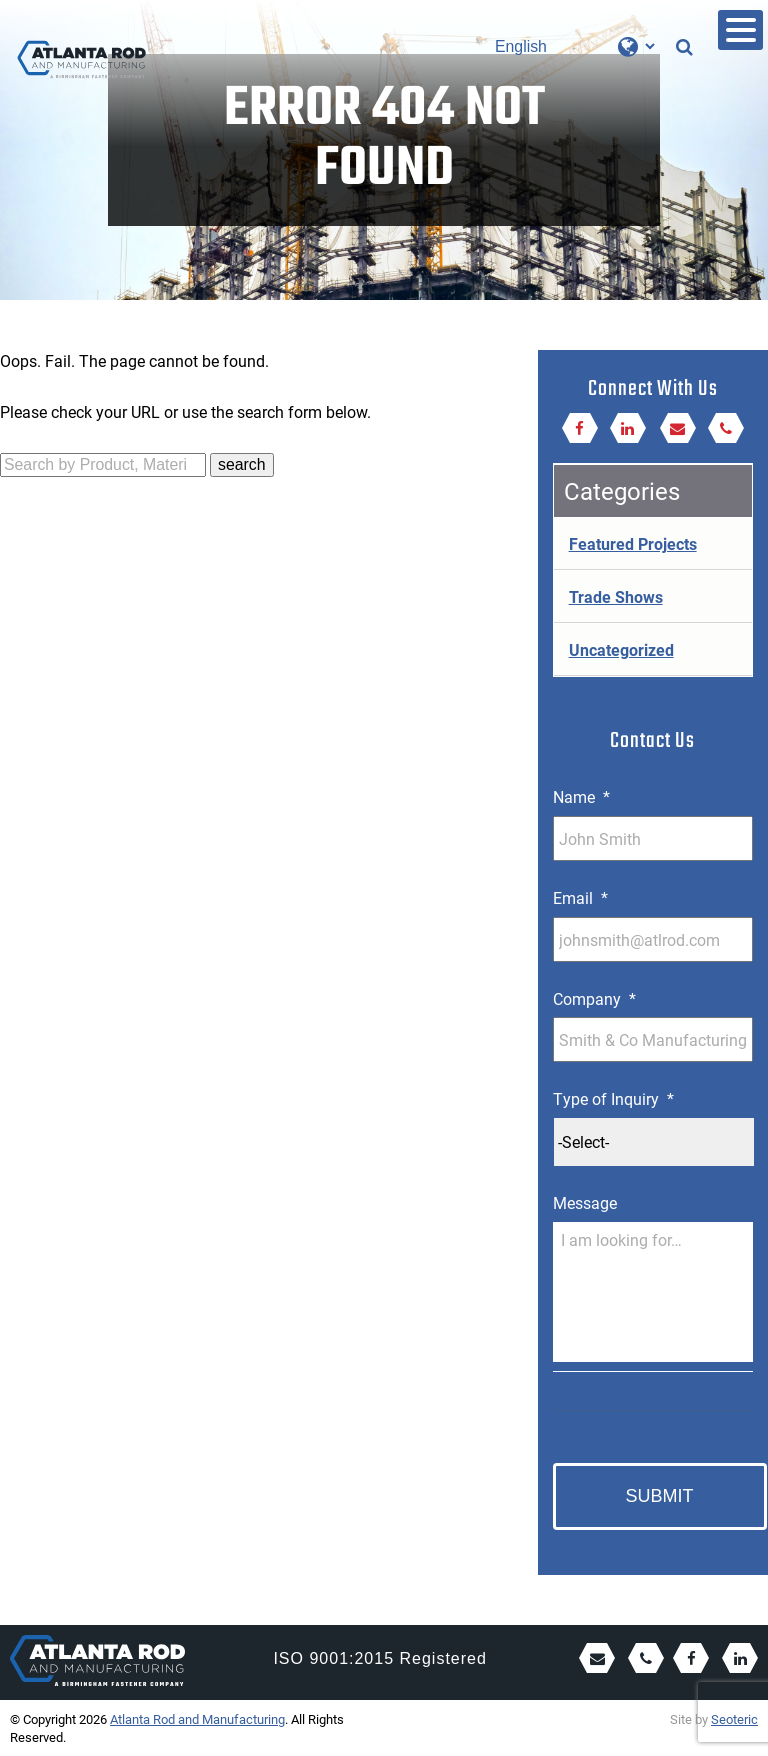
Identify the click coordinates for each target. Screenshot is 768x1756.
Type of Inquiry (613, 1099)
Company (594, 999)
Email (580, 898)
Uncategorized (621, 649)
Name (581, 797)
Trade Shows (616, 596)
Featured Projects (633, 543)
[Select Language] (574, 46)
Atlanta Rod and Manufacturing (197, 1719)
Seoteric (734, 1719)
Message (585, 1203)
